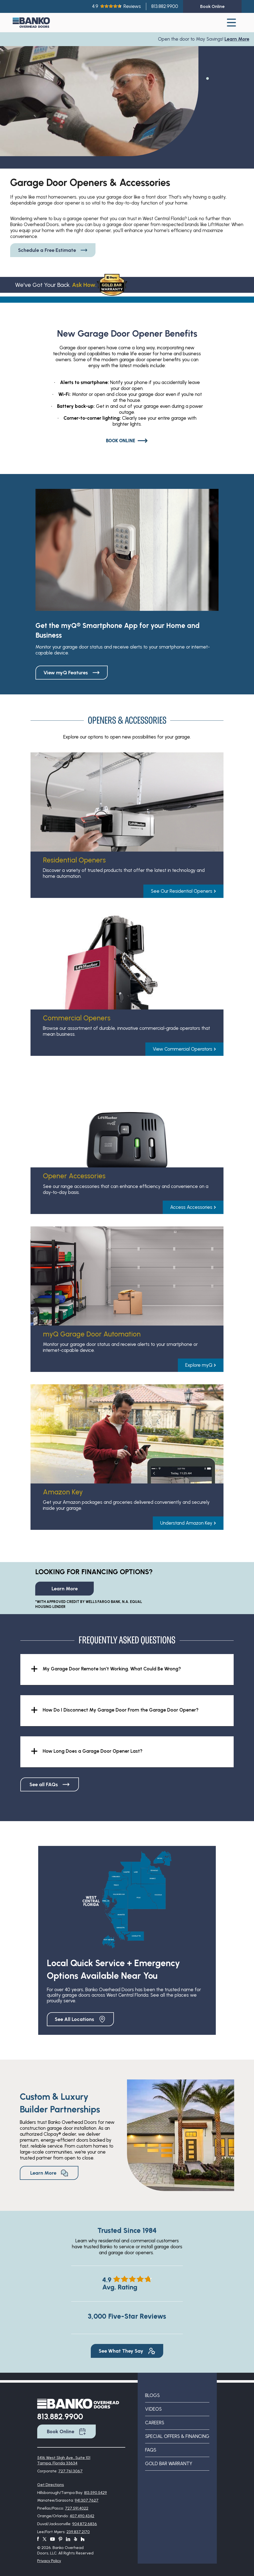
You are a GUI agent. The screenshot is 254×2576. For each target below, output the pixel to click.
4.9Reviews (116, 6)
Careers (154, 2423)
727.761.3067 (70, 2471)
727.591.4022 (76, 2508)
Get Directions (50, 2484)
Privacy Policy (49, 2560)
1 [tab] (207, 78)
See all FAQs (50, 1784)
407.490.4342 (82, 2516)
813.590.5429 (95, 2492)
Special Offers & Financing (177, 2436)
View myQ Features (71, 672)
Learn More (239, 39)
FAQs (150, 2450)
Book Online (127, 440)
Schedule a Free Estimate (53, 250)
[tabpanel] (99, 112)
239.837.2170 (78, 2531)
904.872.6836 (84, 2523)
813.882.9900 (164, 6)
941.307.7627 (86, 2500)
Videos (153, 2409)
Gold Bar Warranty (168, 2463)
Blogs (152, 2395)
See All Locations (80, 2019)
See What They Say (127, 2351)
